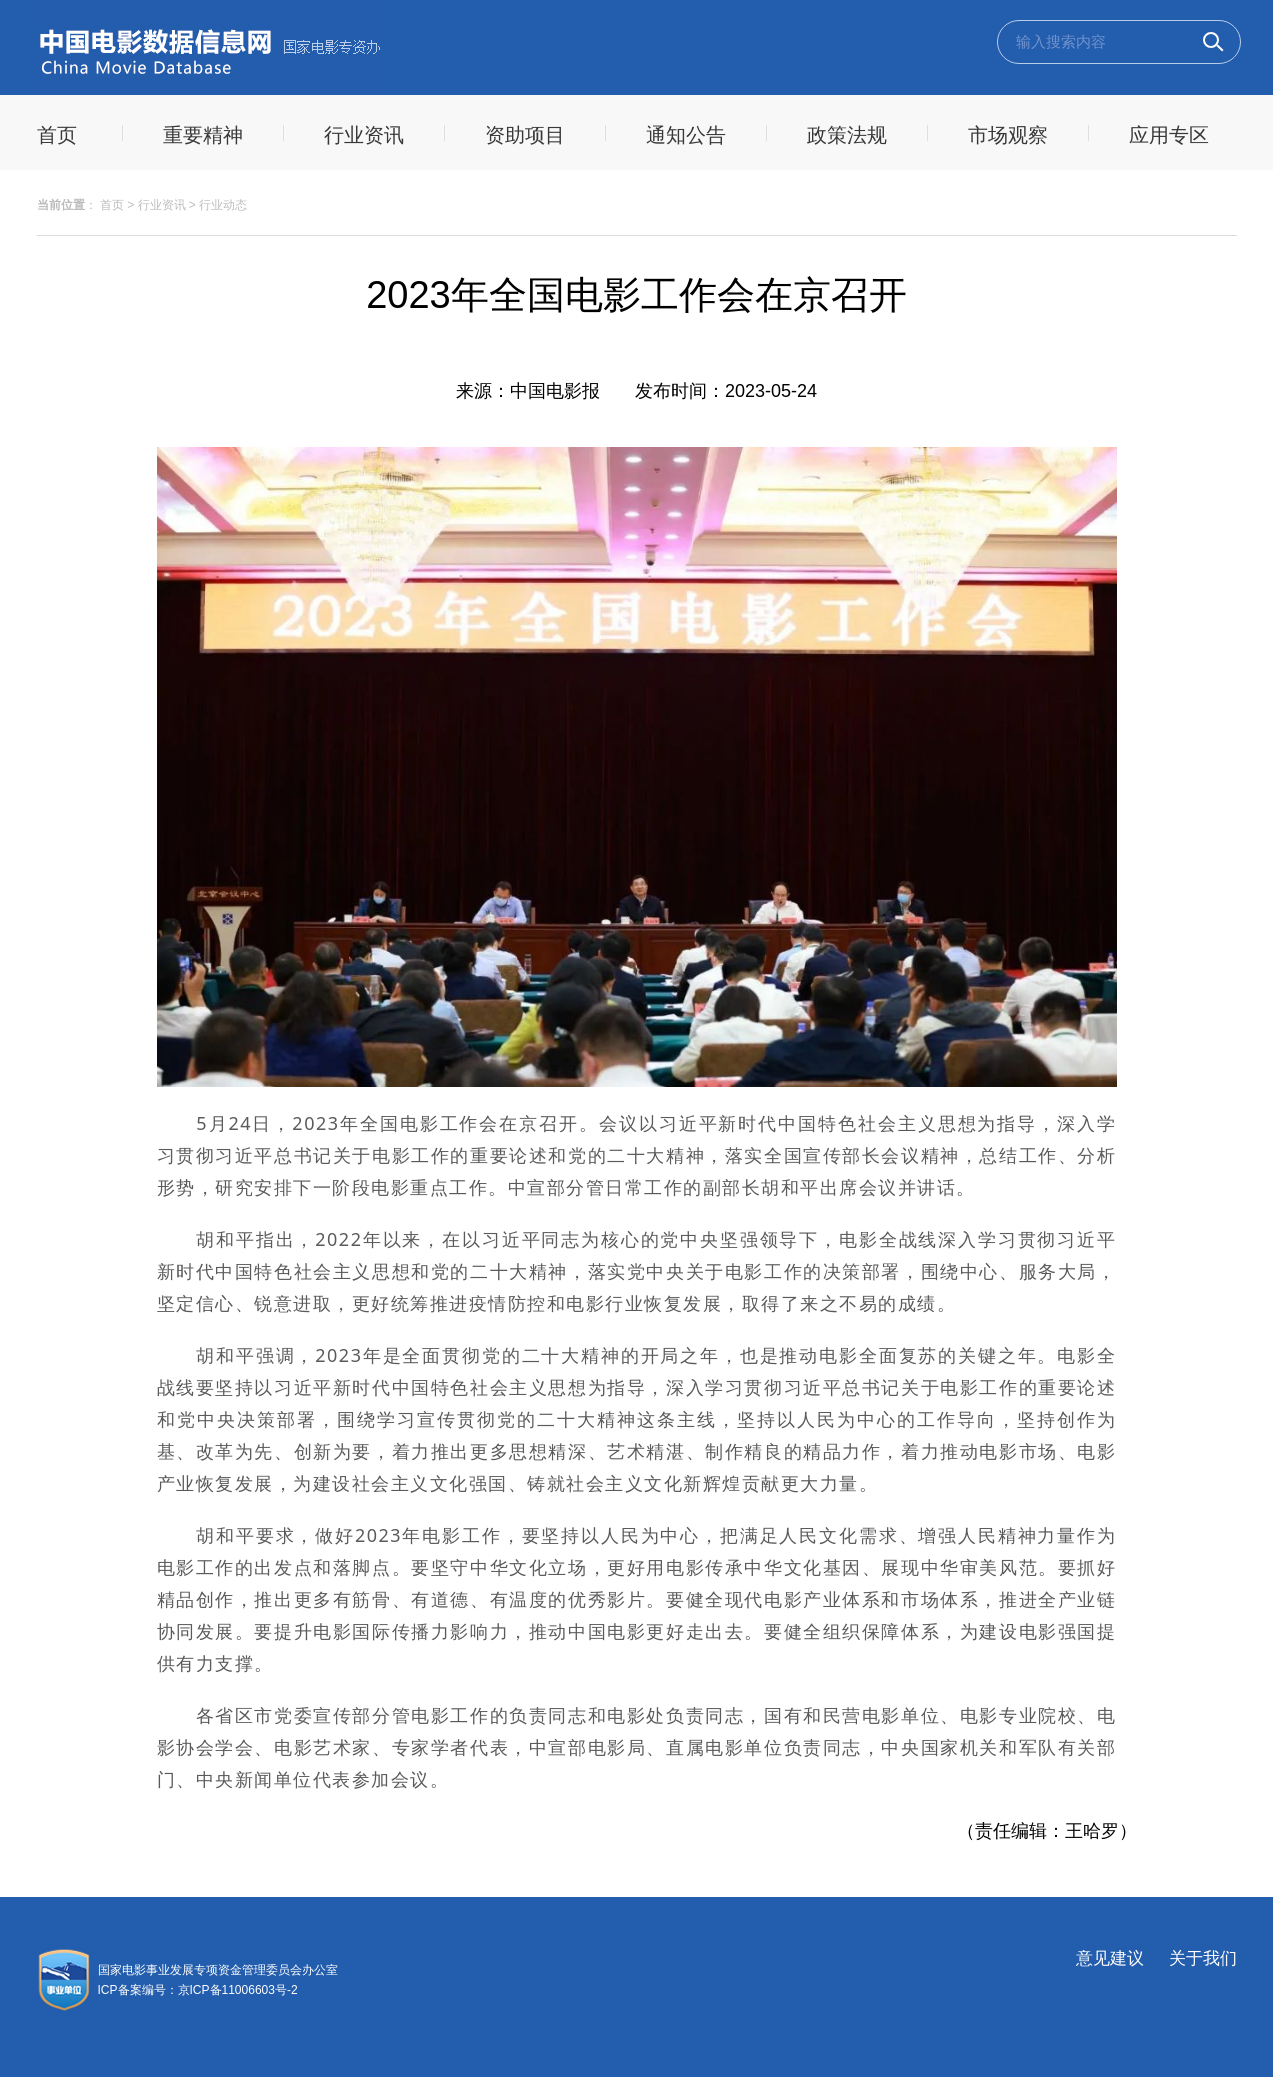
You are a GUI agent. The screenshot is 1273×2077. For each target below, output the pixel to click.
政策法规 (847, 135)
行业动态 (223, 205)
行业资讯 (364, 135)
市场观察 (1008, 135)
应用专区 (1169, 135)
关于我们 (1203, 1958)
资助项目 (525, 135)
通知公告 (686, 135)
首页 (112, 205)
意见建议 (1110, 1958)
